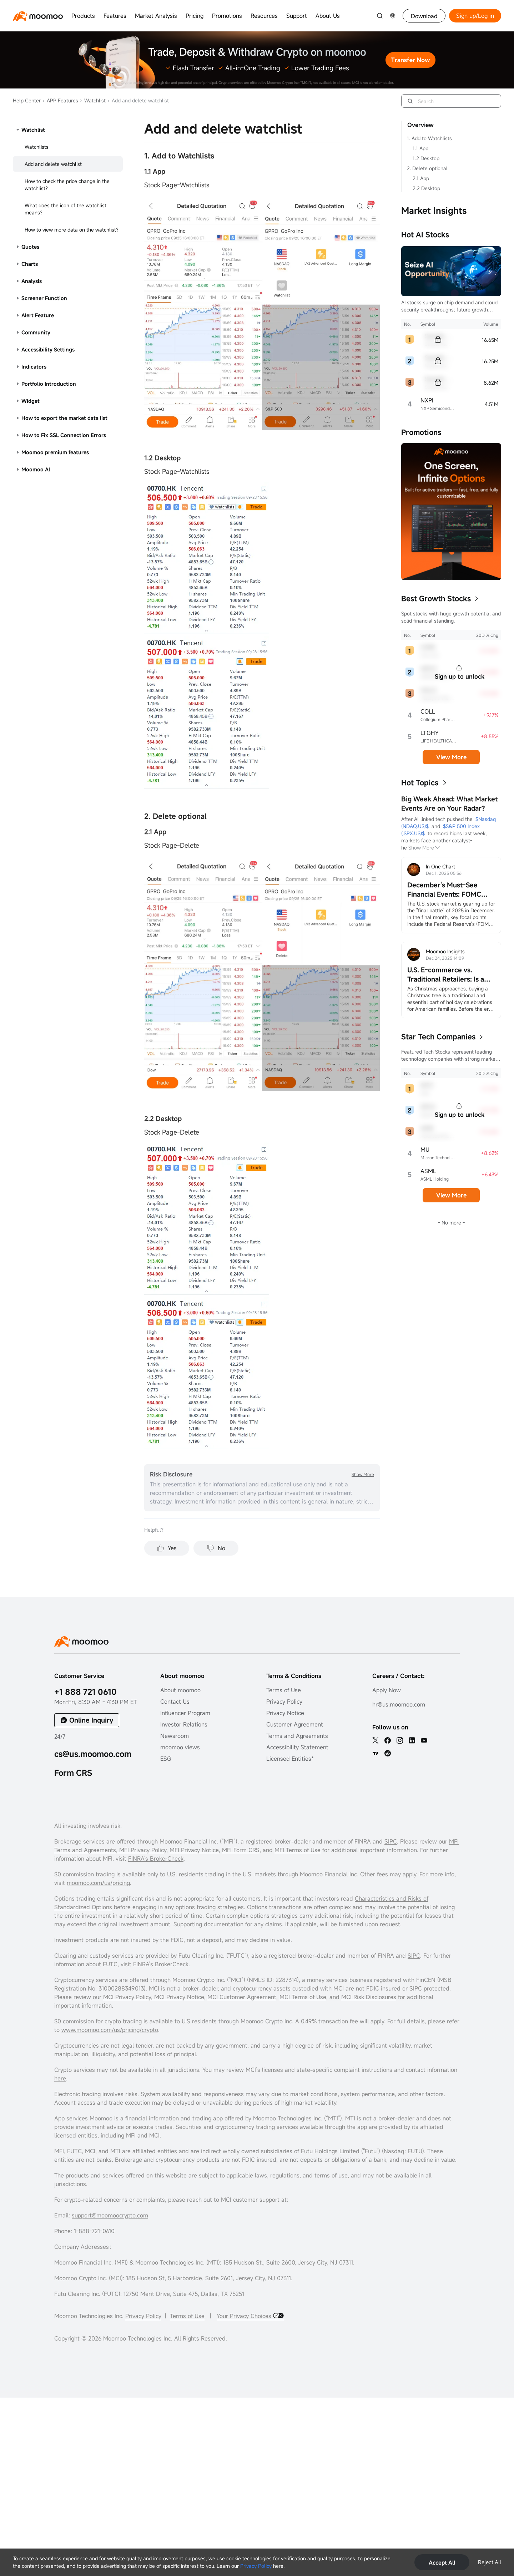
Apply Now (386, 1690)
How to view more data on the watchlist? (72, 229)
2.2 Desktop (426, 188)
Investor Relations (183, 1724)
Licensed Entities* (290, 1759)
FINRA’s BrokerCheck (155, 1858)
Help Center (27, 100)
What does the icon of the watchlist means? (65, 209)
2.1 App (421, 178)
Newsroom (174, 1736)
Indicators (33, 366)
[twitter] (375, 1740)
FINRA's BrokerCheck (160, 1964)
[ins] (400, 1740)
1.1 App (420, 148)
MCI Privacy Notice (179, 1997)
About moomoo (180, 1690)
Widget (30, 400)
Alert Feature (37, 315)
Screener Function (44, 298)
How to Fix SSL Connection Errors (63, 435)
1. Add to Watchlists (429, 138)
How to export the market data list (64, 418)
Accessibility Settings (48, 349)
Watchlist (93, 100)
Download (424, 16)
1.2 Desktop (426, 158)
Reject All (489, 2562)
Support (296, 16)
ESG (165, 1759)
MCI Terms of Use (302, 1997)
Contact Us (175, 1701)
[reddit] (387, 1753)
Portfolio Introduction (48, 383)
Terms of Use (283, 1690)
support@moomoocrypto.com (110, 2215)
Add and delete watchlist (53, 164)
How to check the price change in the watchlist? (67, 185)
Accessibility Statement (297, 1747)
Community (35, 332)
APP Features (60, 100)
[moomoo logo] (38, 16)
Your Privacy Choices (245, 2316)
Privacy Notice (285, 1713)
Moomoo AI (35, 469)
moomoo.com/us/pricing (98, 1883)
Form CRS (73, 1773)
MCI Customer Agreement (241, 1997)
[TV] (375, 1753)
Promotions (227, 16)
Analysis (31, 281)
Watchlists (37, 146)
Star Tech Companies (438, 1036)
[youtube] (424, 1740)
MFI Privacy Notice (194, 1850)
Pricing (194, 16)
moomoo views (180, 1747)
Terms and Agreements (297, 1736)
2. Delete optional (427, 168)
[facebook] (387, 1740)
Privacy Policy (256, 2565)
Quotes (30, 246)
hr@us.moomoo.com (398, 1704)
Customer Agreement (294, 1724)
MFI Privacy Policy (141, 1850)
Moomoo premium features (55, 452)
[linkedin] (412, 1740)
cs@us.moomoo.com (92, 1754)
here (60, 2078)
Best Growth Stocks (436, 598)
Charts (29, 263)
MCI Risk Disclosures (368, 1997)
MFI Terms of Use (297, 1850)
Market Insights (434, 210)
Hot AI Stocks (425, 234)
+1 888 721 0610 (85, 1692)
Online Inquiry (91, 1720)
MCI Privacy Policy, (128, 1997)
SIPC (390, 1841)
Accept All (442, 2562)
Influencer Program (185, 1713)
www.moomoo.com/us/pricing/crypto (109, 2030)
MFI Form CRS (240, 1850)
